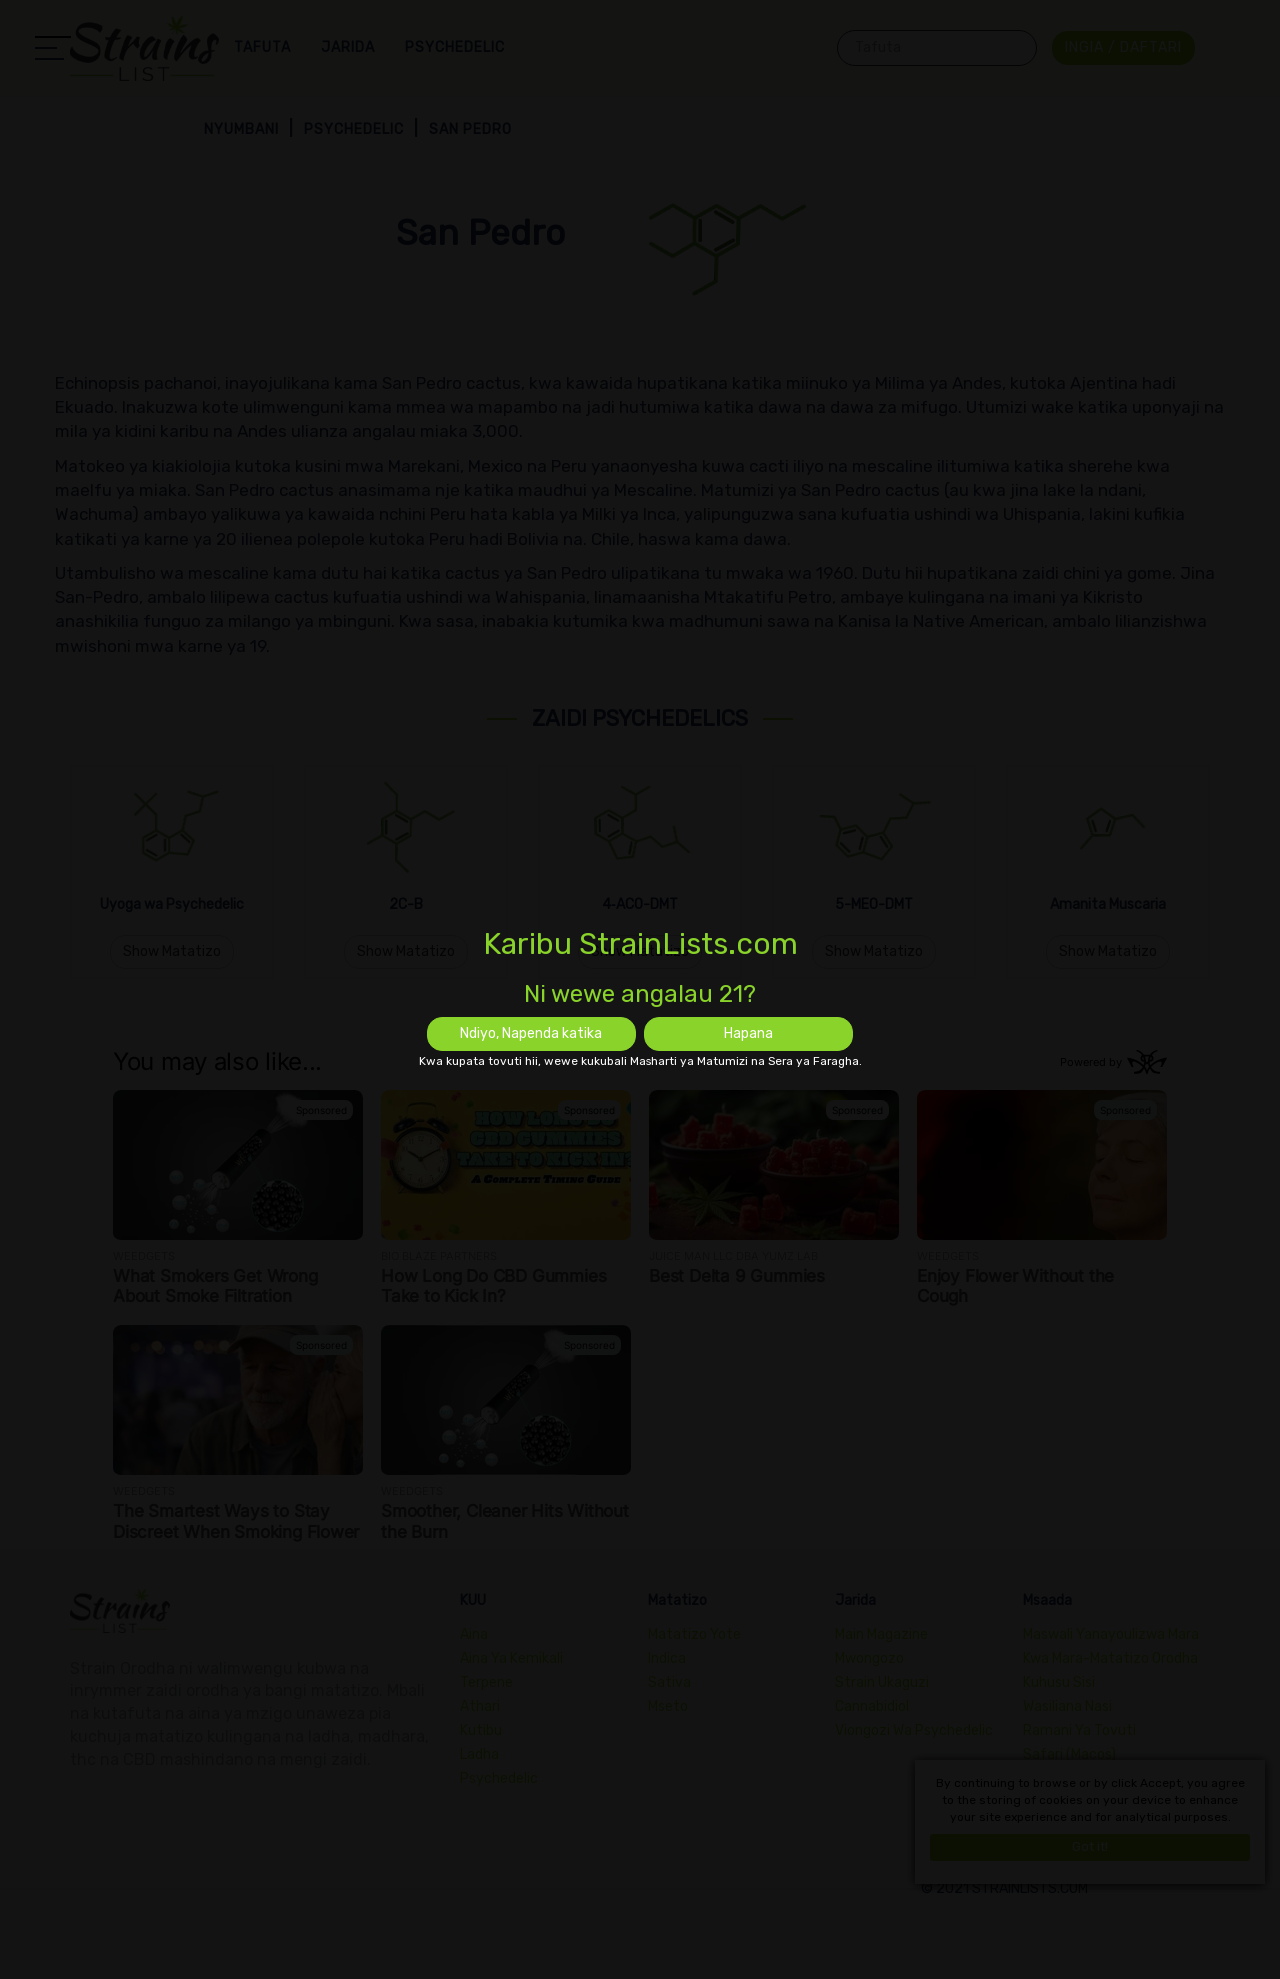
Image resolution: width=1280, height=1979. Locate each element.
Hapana (748, 1033)
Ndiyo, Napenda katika (531, 1033)
